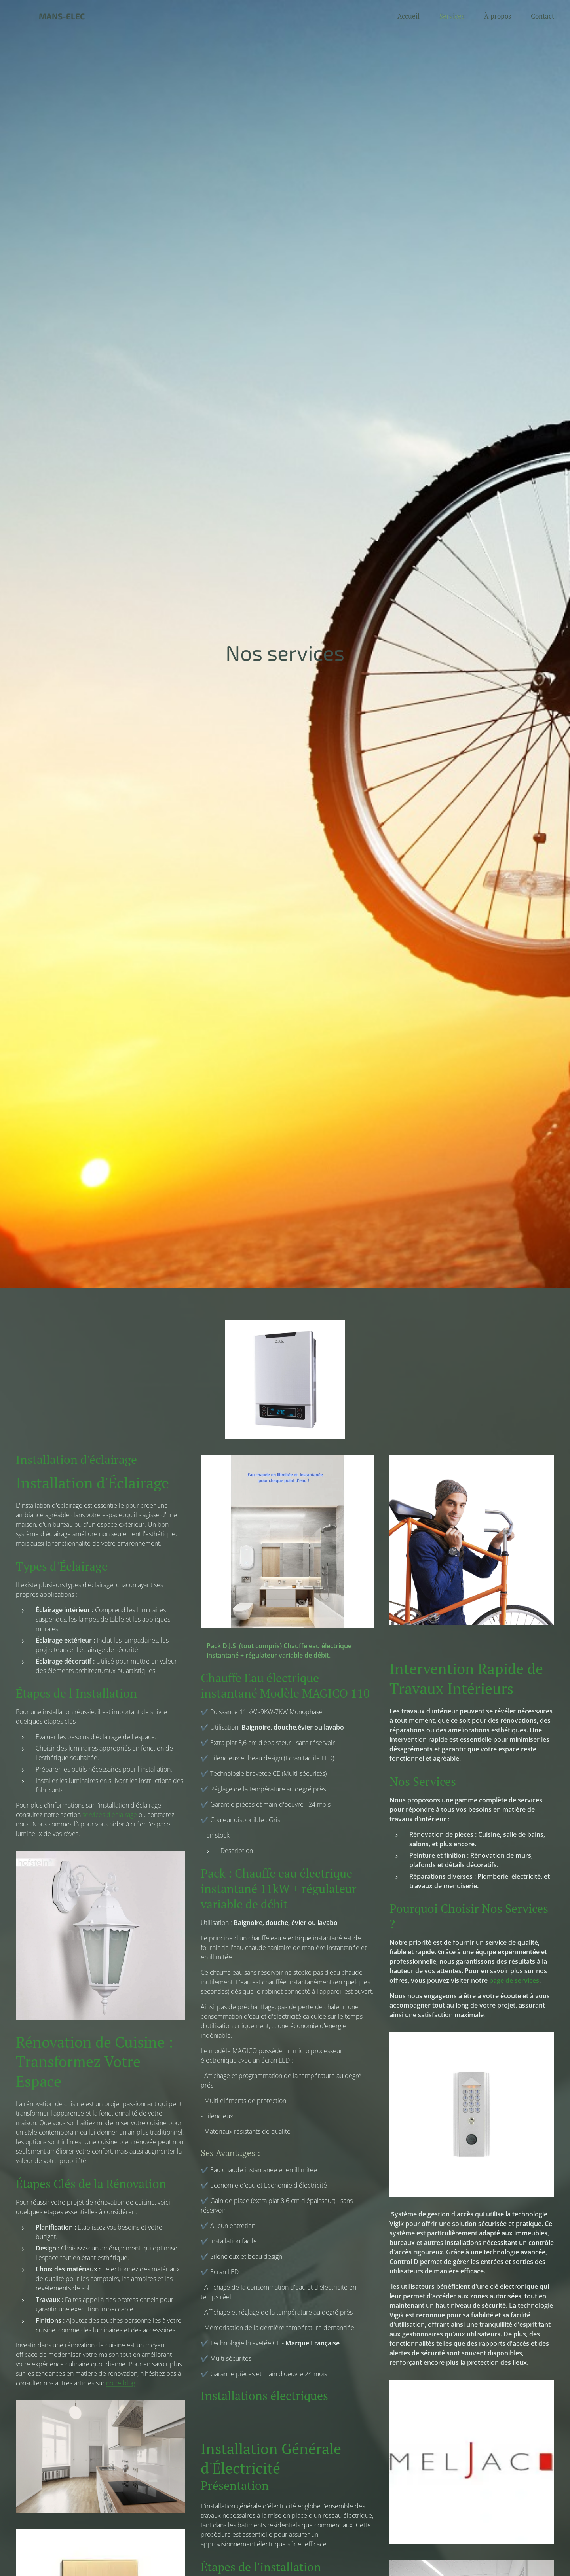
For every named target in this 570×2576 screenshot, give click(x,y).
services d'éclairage (109, 1814)
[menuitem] (412, 16)
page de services (514, 1980)
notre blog (120, 2383)
